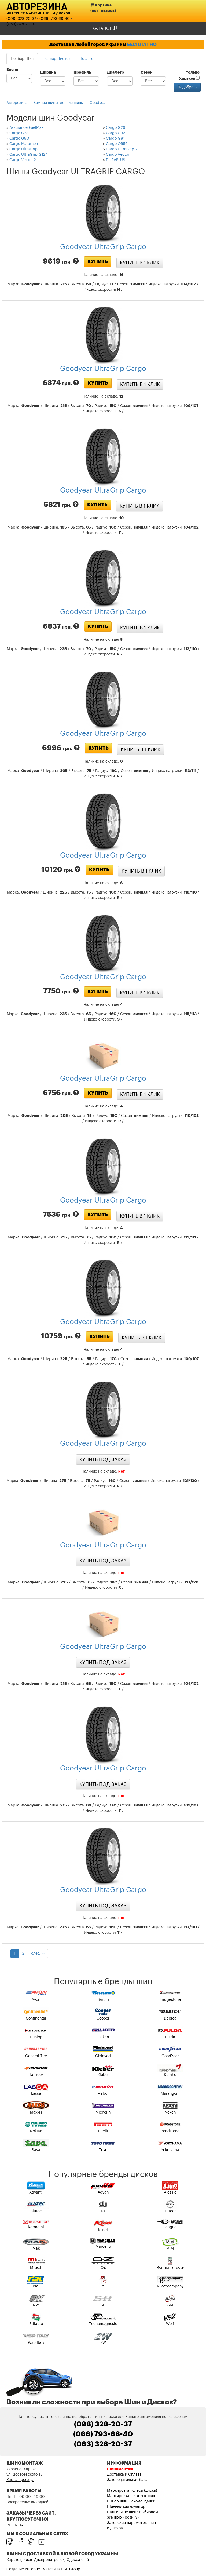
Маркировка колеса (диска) (132, 2491)
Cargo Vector (117, 154)
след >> (38, 1953)
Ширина (48, 72)
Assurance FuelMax (26, 128)
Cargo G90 (19, 138)
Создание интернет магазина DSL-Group (43, 2569)
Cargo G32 (115, 133)
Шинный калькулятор (126, 2507)
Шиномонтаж (120, 2469)
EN (15, 2525)
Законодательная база (127, 2480)
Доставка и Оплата (124, 2474)
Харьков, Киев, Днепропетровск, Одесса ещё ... (49, 2560)
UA (21, 2525)
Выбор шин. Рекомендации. (131, 2501)
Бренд (12, 70)
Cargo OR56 (117, 144)
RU (9, 2525)
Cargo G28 (19, 133)
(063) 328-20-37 (21, 24)
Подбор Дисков (56, 59)
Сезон (147, 72)
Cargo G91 (115, 138)
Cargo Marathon (23, 144)
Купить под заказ (103, 1459)
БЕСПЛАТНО (142, 44)
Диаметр (115, 72)
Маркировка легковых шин (131, 2496)
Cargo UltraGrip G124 (28, 154)
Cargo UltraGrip (23, 149)
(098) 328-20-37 (21, 19)
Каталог (104, 28)
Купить (97, 261)
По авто (86, 59)
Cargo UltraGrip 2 (121, 149)
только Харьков (189, 76)
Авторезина (36, 6)
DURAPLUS (115, 160)
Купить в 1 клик (140, 262)
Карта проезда (20, 2480)
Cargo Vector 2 (22, 160)
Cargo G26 (115, 128)
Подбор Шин (22, 59)
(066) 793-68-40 (54, 19)
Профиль (82, 72)
